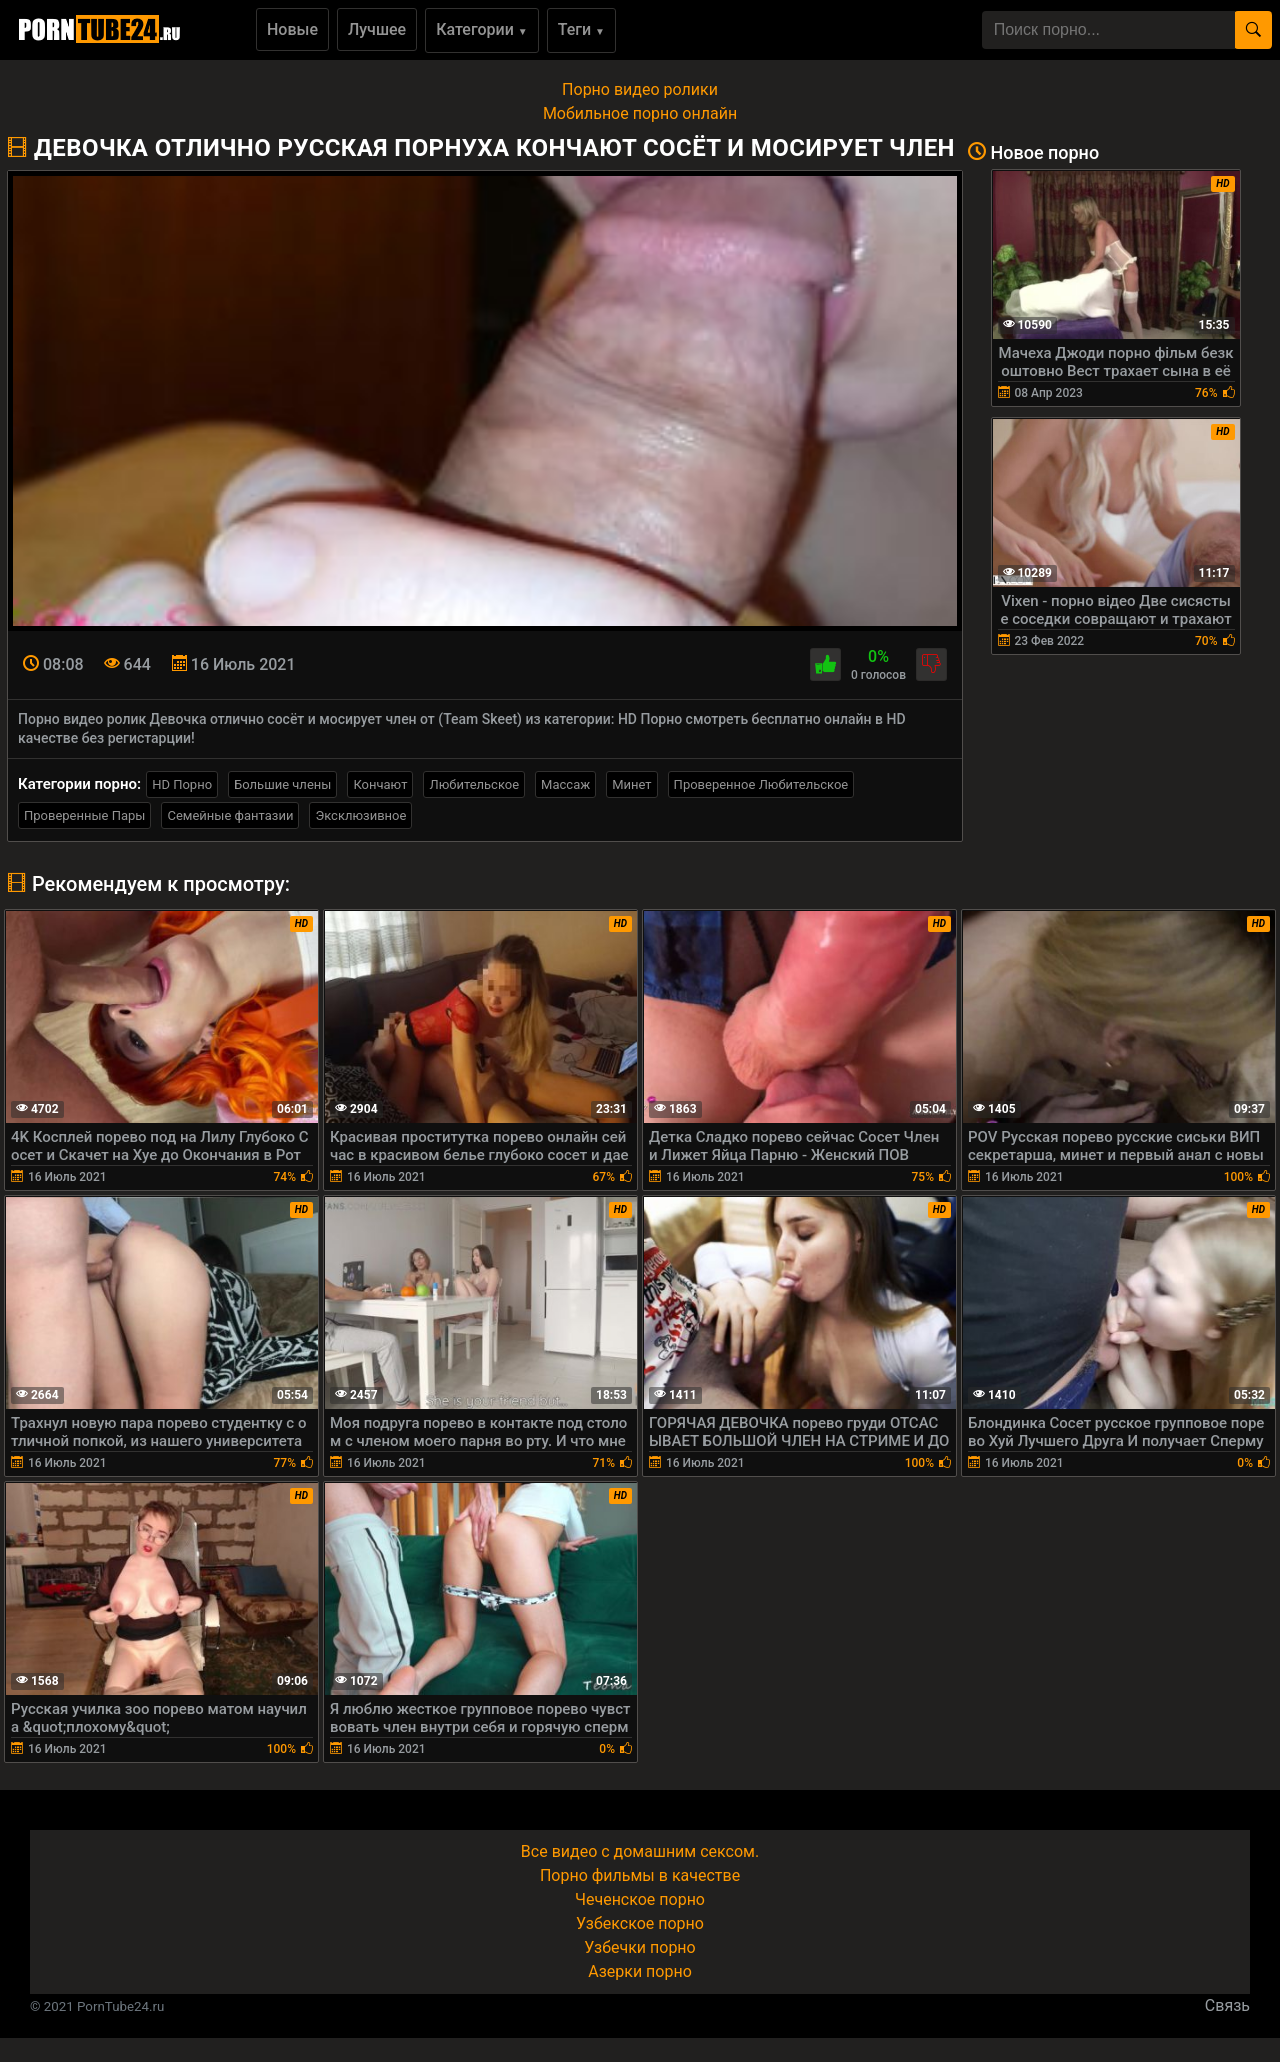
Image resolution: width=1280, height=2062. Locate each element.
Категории (482, 29)
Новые (292, 29)
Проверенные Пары (84, 815)
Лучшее (377, 29)
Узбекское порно (640, 1923)
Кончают (380, 784)
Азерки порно (640, 1971)
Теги (581, 29)
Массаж (565, 784)
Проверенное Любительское (761, 784)
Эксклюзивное (360, 815)
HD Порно (182, 784)
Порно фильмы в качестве (640, 1875)
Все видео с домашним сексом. (640, 1851)
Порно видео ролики (640, 89)
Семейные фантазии (230, 815)
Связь (1227, 2005)
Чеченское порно (640, 1899)
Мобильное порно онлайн (640, 113)
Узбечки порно (639, 1947)
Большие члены (282, 784)
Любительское (474, 784)
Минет (631, 784)
